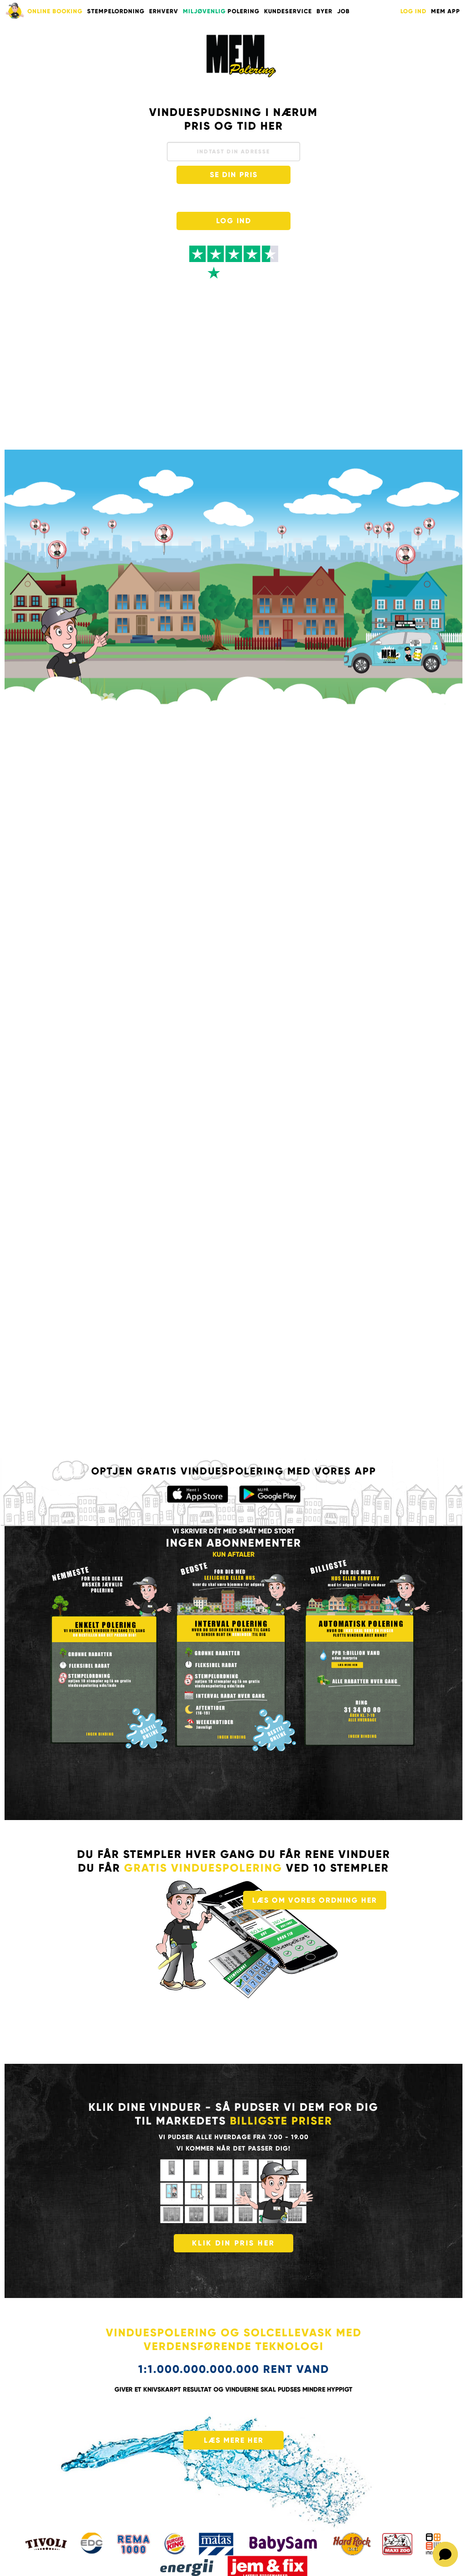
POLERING (221, 11)
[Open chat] (445, 2554)
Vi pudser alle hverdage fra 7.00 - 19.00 (234, 2137)
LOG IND (413, 11)
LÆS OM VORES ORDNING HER (314, 1900)
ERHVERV (163, 11)
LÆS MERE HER (234, 2440)
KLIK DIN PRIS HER (233, 2243)
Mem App (445, 11)
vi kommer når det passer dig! (233, 2148)
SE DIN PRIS (234, 174)
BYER (324, 11)
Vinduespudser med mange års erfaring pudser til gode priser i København (241, 55)
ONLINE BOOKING (55, 11)
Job (343, 11)
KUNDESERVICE (288, 11)
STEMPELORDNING (116, 11)
